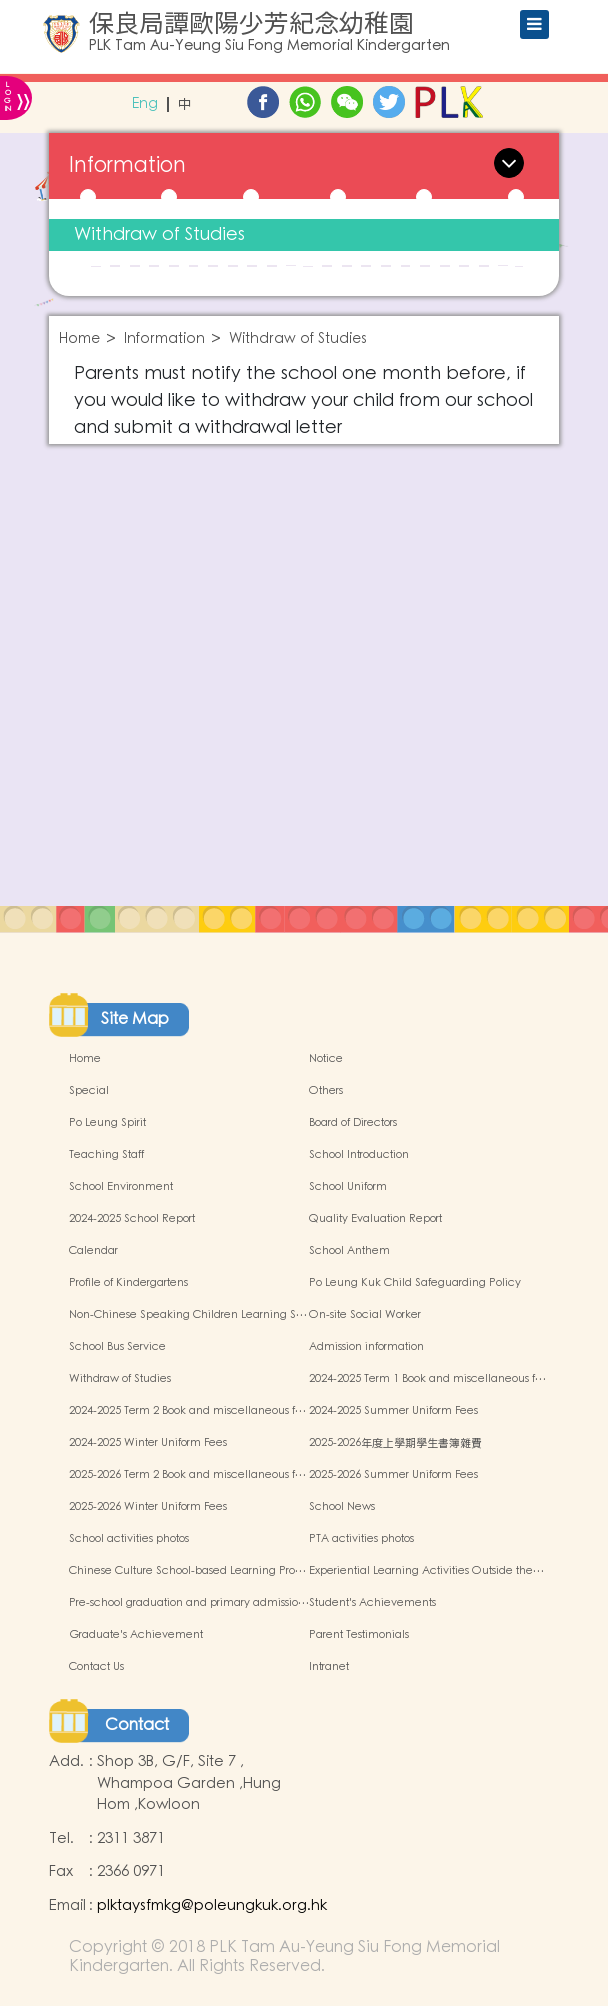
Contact (137, 1725)
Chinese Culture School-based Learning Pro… (187, 1571)
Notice (326, 1059)
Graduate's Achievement (136, 1635)
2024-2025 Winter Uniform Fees (148, 1443)
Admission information (366, 1347)
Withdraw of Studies (159, 234)
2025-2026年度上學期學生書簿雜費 (395, 1443)
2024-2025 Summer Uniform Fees (393, 1411)
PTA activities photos (361, 1539)
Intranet (329, 1667)
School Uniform (348, 1187)
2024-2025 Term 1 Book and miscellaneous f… (427, 1379)
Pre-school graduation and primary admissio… (189, 1603)
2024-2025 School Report (132, 1219)
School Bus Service (117, 1347)
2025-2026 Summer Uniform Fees (393, 1475)
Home (79, 339)
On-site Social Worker (365, 1315)
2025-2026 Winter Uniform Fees (148, 1507)
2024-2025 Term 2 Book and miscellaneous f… (187, 1411)
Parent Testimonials (359, 1635)
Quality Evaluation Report (375, 1219)
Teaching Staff (106, 1155)
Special (89, 1091)
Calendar (93, 1251)
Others (326, 1091)
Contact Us (96, 1667)
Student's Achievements (372, 1603)
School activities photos (129, 1539)
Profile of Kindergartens (128, 1283)
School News (342, 1507)
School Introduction (359, 1155)
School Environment (121, 1187)
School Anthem (349, 1251)
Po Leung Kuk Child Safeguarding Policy (415, 1283)
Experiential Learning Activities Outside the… (426, 1571)
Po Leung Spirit (107, 1123)
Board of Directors (353, 1123)
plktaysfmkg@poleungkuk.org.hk (212, 1905)
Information (164, 339)
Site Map (135, 1019)
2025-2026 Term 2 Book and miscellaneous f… (187, 1475)
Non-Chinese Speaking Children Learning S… (188, 1315)
